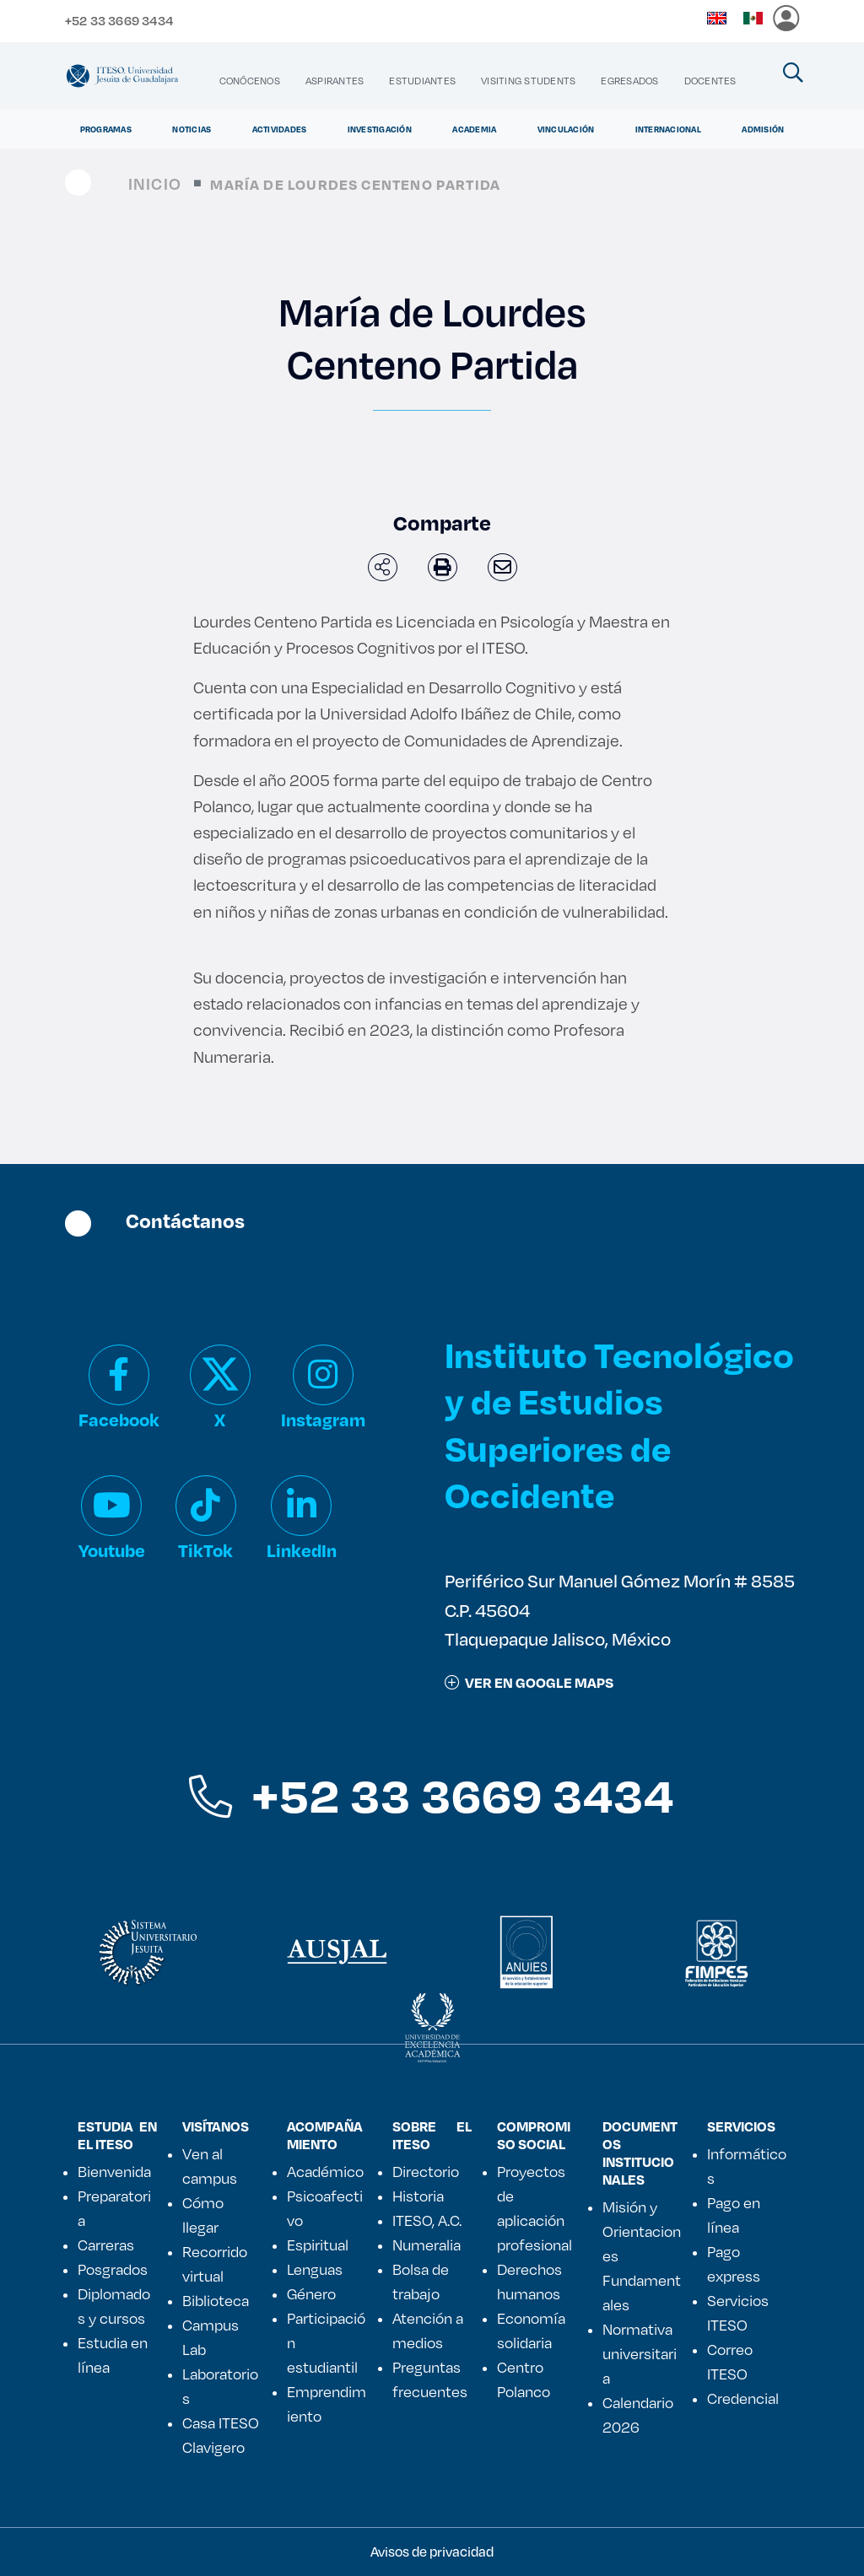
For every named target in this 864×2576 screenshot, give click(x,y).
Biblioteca (215, 2300)
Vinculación (566, 129)
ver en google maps (529, 1682)
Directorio (425, 2171)
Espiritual (317, 2244)
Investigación (380, 129)
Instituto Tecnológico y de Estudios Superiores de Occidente (619, 1424)
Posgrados (113, 2269)
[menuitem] (250, 80)
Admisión (763, 129)
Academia (474, 129)
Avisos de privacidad (432, 2551)
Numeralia (426, 2244)
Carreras (106, 2244)
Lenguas (315, 2269)
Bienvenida (114, 2171)
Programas (106, 129)
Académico (325, 2171)
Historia (418, 2196)
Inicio (154, 183)
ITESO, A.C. (427, 2220)
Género (311, 2293)
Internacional (668, 129)
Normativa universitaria (639, 2353)
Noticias (191, 129)
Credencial (743, 2398)
